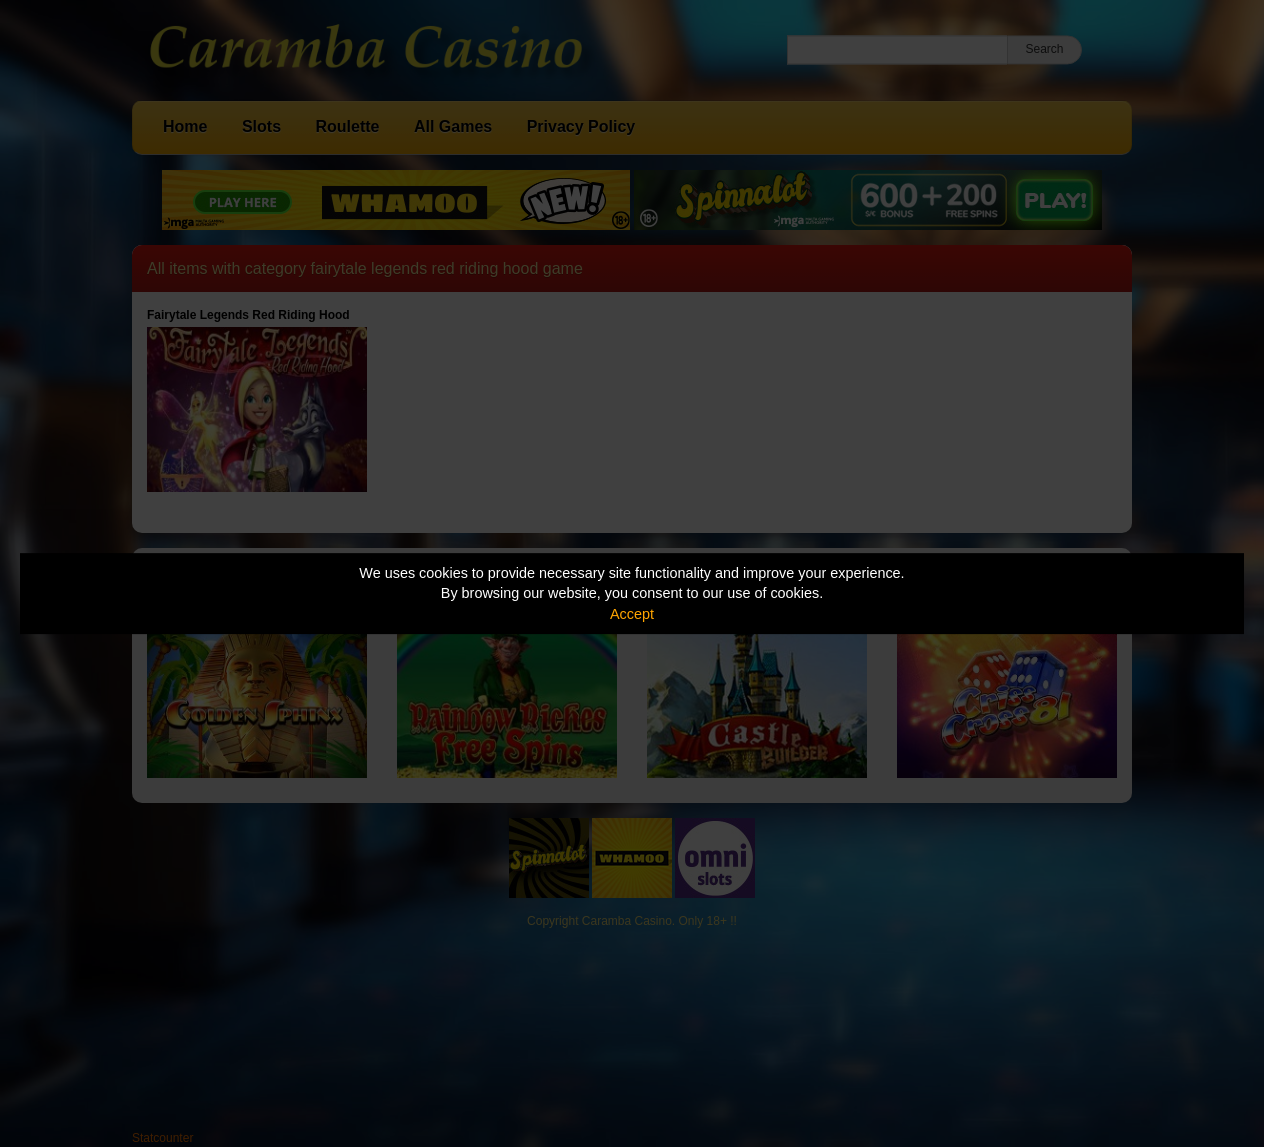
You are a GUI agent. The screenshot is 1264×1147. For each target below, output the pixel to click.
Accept (632, 614)
